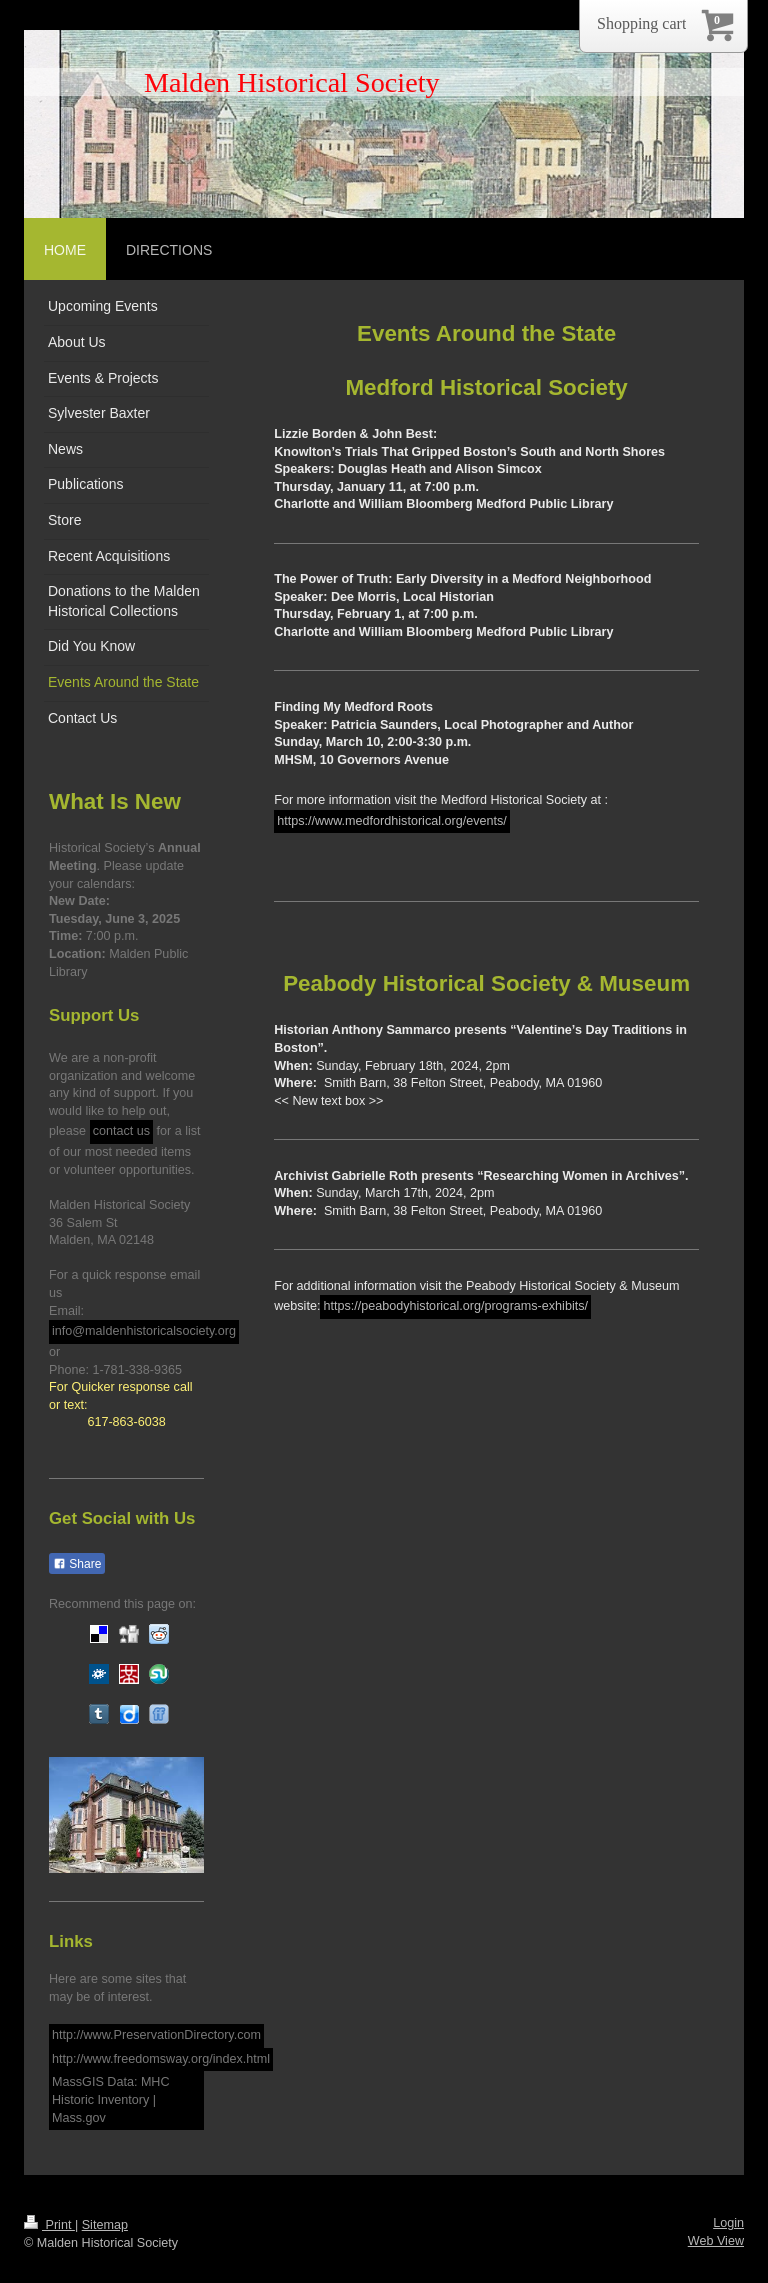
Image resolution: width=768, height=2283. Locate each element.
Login (728, 2223)
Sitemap (105, 2225)
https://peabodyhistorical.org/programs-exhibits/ (455, 1306)
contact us (121, 1131)
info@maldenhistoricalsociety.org (144, 1331)
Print (49, 2225)
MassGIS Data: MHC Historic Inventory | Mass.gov (111, 2099)
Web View (716, 2241)
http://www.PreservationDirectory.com (156, 2035)
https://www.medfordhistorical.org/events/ (392, 821)
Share (77, 1564)
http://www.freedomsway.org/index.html (161, 2059)
